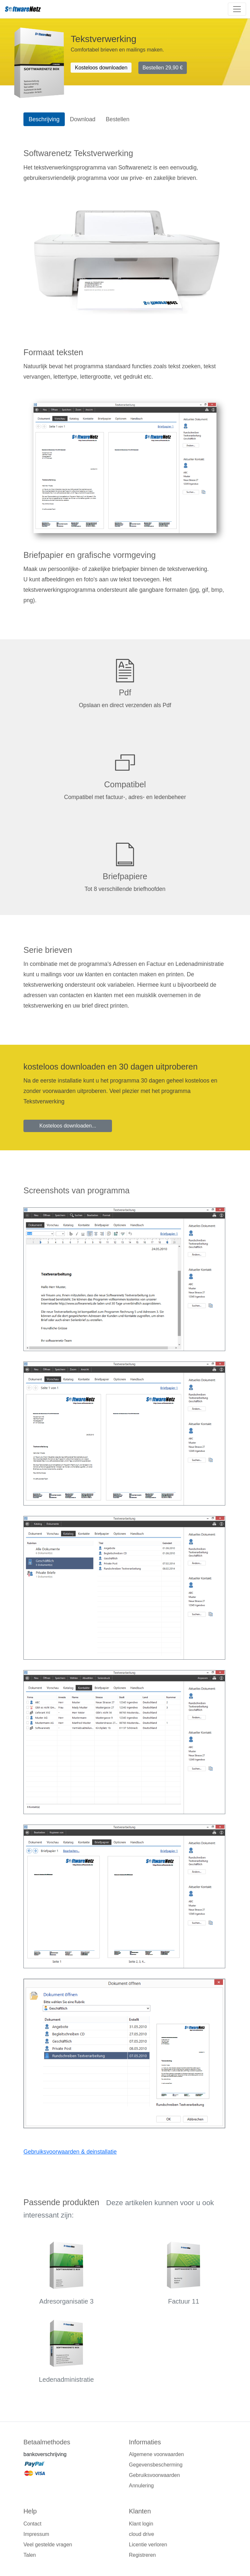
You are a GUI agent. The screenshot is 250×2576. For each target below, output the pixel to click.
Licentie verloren (148, 2544)
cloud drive (141, 2534)
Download (82, 119)
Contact (32, 2523)
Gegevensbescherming (156, 2464)
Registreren (142, 2555)
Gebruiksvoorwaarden (154, 2475)
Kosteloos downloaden (101, 67)
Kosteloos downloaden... (67, 1125)
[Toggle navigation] (237, 9)
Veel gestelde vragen (47, 2544)
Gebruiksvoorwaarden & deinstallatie (70, 2151)
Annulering (141, 2485)
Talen (29, 2555)
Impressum (36, 2534)
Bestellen (163, 67)
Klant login (141, 2523)
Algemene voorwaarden (156, 2454)
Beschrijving (44, 119)
